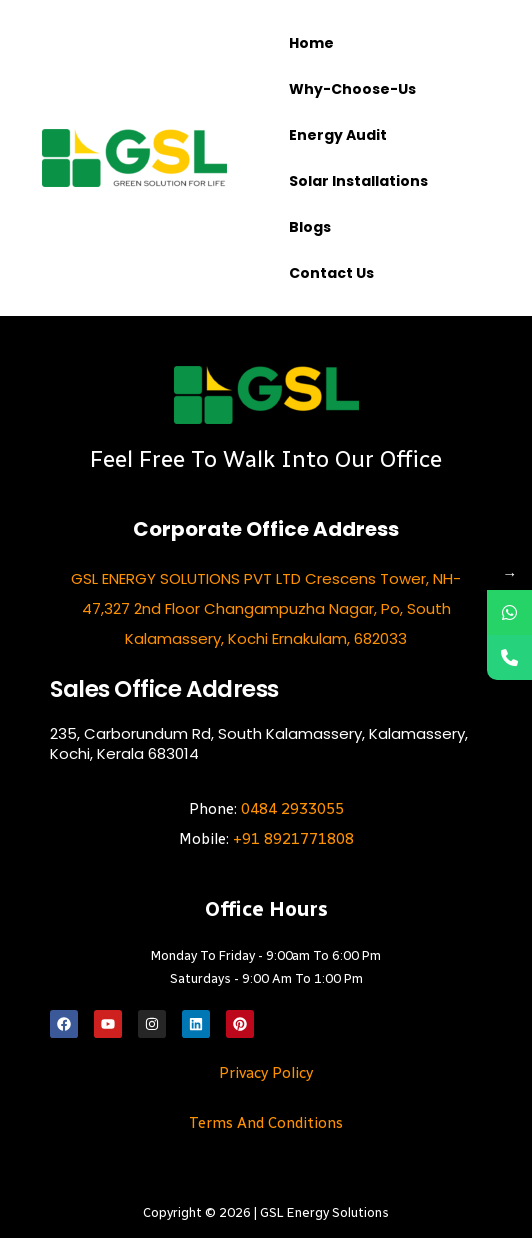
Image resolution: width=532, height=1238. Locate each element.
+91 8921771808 (293, 839)
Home (311, 43)
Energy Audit (338, 135)
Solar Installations (358, 181)
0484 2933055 (292, 809)
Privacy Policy (266, 1073)
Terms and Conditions (266, 1123)
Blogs (310, 227)
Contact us (331, 273)
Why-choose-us (352, 89)
